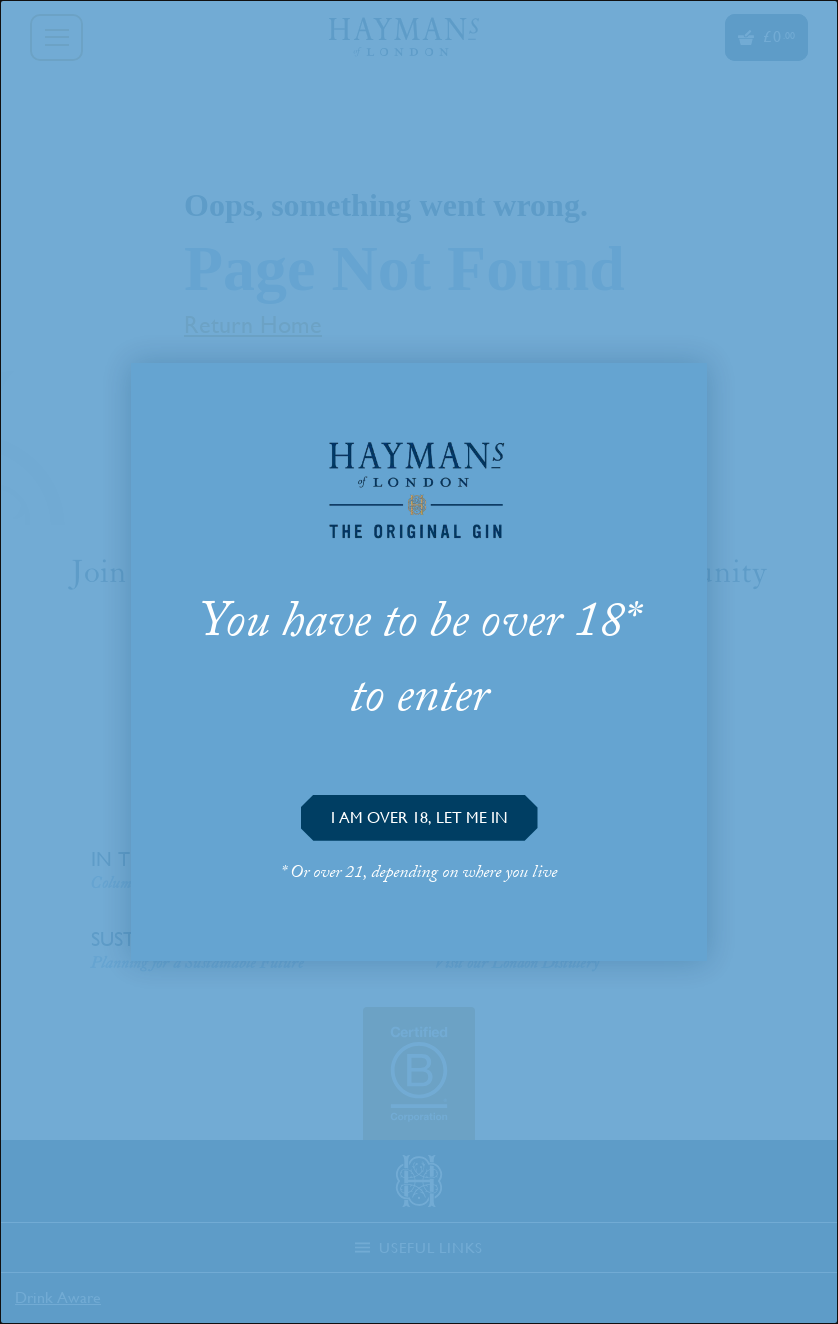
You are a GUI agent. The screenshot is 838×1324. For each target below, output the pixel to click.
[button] (419, 818)
